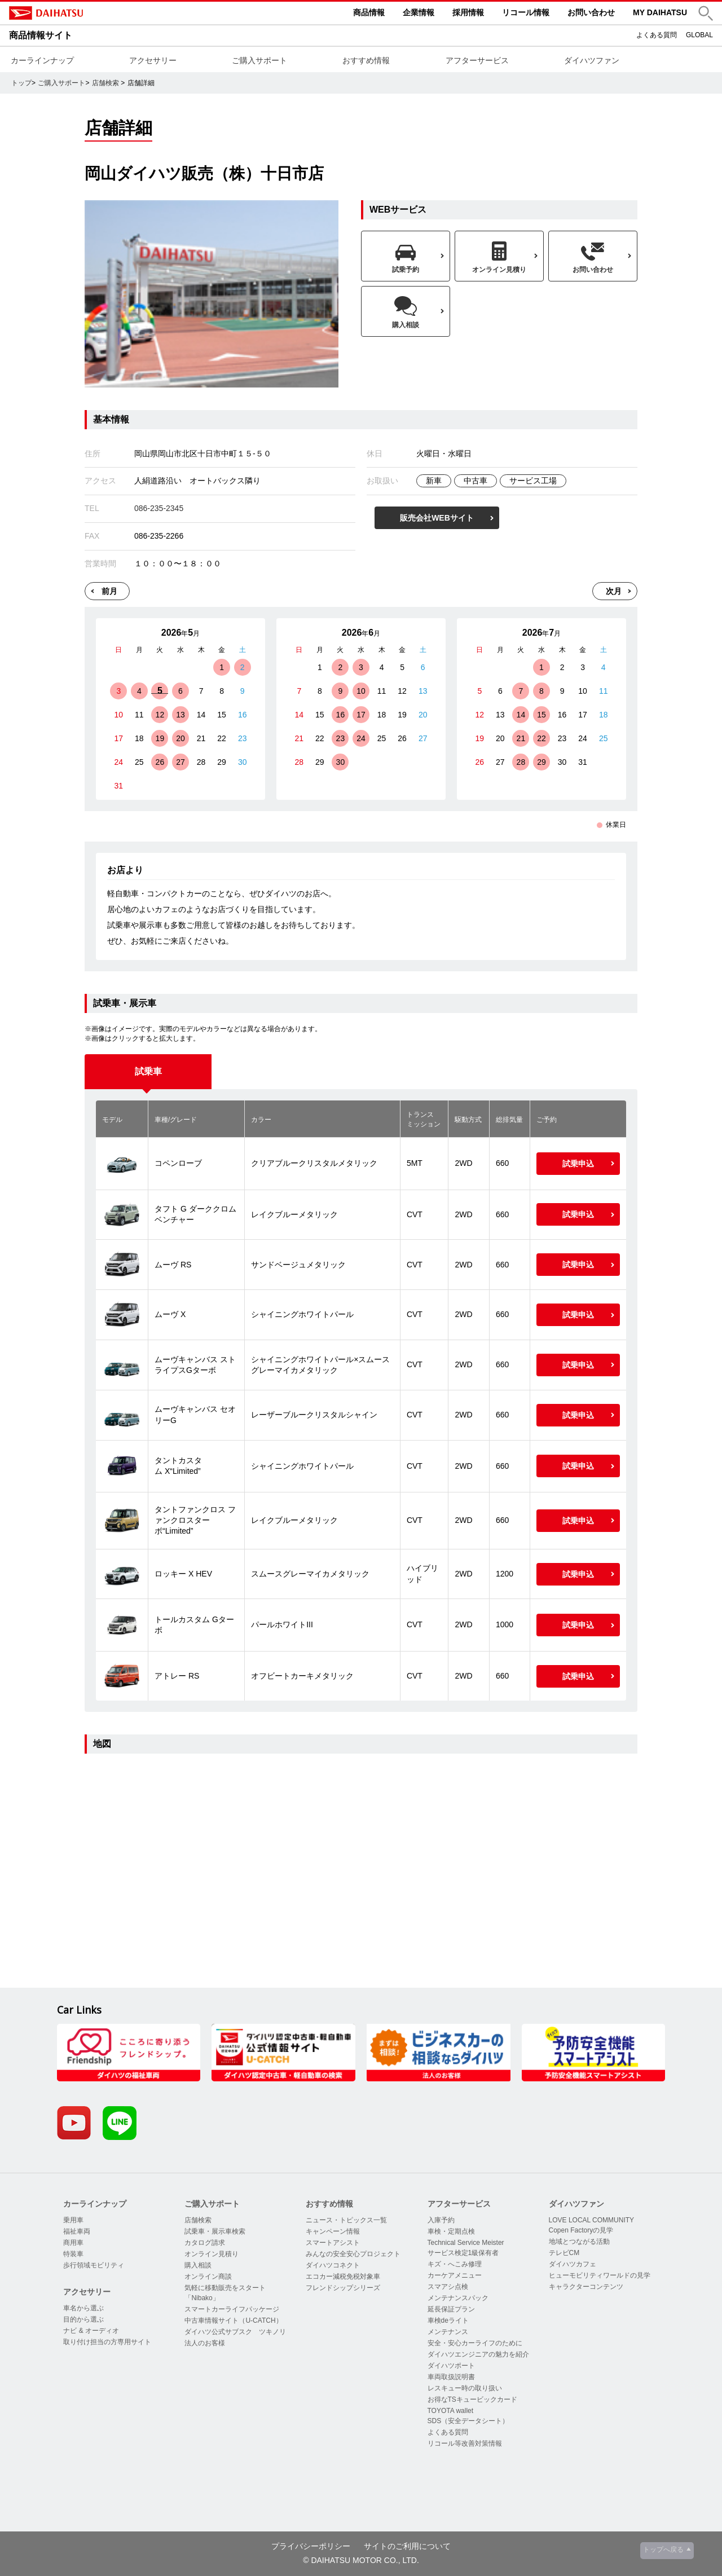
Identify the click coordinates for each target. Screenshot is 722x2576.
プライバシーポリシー (310, 2546)
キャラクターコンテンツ (586, 2287)
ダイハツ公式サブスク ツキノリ (235, 2332)
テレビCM (564, 2253)
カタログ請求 (204, 2243)
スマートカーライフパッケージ (231, 2309)
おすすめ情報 (366, 60)
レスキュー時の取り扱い (465, 2388)
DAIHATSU (93, 13)
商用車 (73, 2243)
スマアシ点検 (448, 2287)
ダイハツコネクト (333, 2265)
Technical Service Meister (466, 2243)
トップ (21, 83)
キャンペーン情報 (333, 2231)
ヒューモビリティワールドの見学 (599, 2275)
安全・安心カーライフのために (475, 2343)
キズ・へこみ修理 (455, 2264)
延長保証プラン (451, 2309)
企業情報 (418, 12)
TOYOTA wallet (451, 2411)
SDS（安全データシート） (468, 2421)
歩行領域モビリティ (93, 2265)
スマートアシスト (333, 2243)
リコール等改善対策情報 (465, 2443)
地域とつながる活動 (579, 2241)
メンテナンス (448, 2332)
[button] (705, 13)
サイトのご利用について (407, 2546)
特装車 (73, 2254)
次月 (614, 591)
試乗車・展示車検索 (214, 2231)
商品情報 (369, 12)
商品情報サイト (40, 35)
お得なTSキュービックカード (472, 2399)
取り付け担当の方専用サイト (107, 2342)
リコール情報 (525, 12)
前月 (109, 591)
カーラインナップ (42, 60)
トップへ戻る (663, 2549)
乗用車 (73, 2220)
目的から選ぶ (83, 2319)
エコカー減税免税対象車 (343, 2276)
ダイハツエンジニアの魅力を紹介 (478, 2354)
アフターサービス (477, 60)
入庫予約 (441, 2220)
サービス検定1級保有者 (463, 2253)
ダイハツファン (591, 60)
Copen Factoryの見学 (581, 2230)
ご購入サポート (259, 60)
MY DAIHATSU (660, 12)
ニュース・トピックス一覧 (346, 2220)
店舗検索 (105, 83)
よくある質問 (656, 35)
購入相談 (198, 2265)
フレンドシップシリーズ (343, 2288)
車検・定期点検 (451, 2231)
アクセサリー (153, 60)
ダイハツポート (451, 2366)
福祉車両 (76, 2231)
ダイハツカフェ (572, 2264)
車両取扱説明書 (451, 2377)
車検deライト (448, 2320)
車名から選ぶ (83, 2308)
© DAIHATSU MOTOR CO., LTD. (361, 2560)
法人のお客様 (204, 2343)
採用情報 (468, 12)
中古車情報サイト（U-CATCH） (233, 2320)
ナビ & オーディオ (91, 2331)
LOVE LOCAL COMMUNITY (592, 2220)
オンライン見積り (211, 2254)
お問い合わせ (591, 12)
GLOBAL (699, 35)
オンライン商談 (208, 2276)
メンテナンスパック (458, 2298)
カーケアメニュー (455, 2275)
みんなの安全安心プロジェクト (353, 2254)
